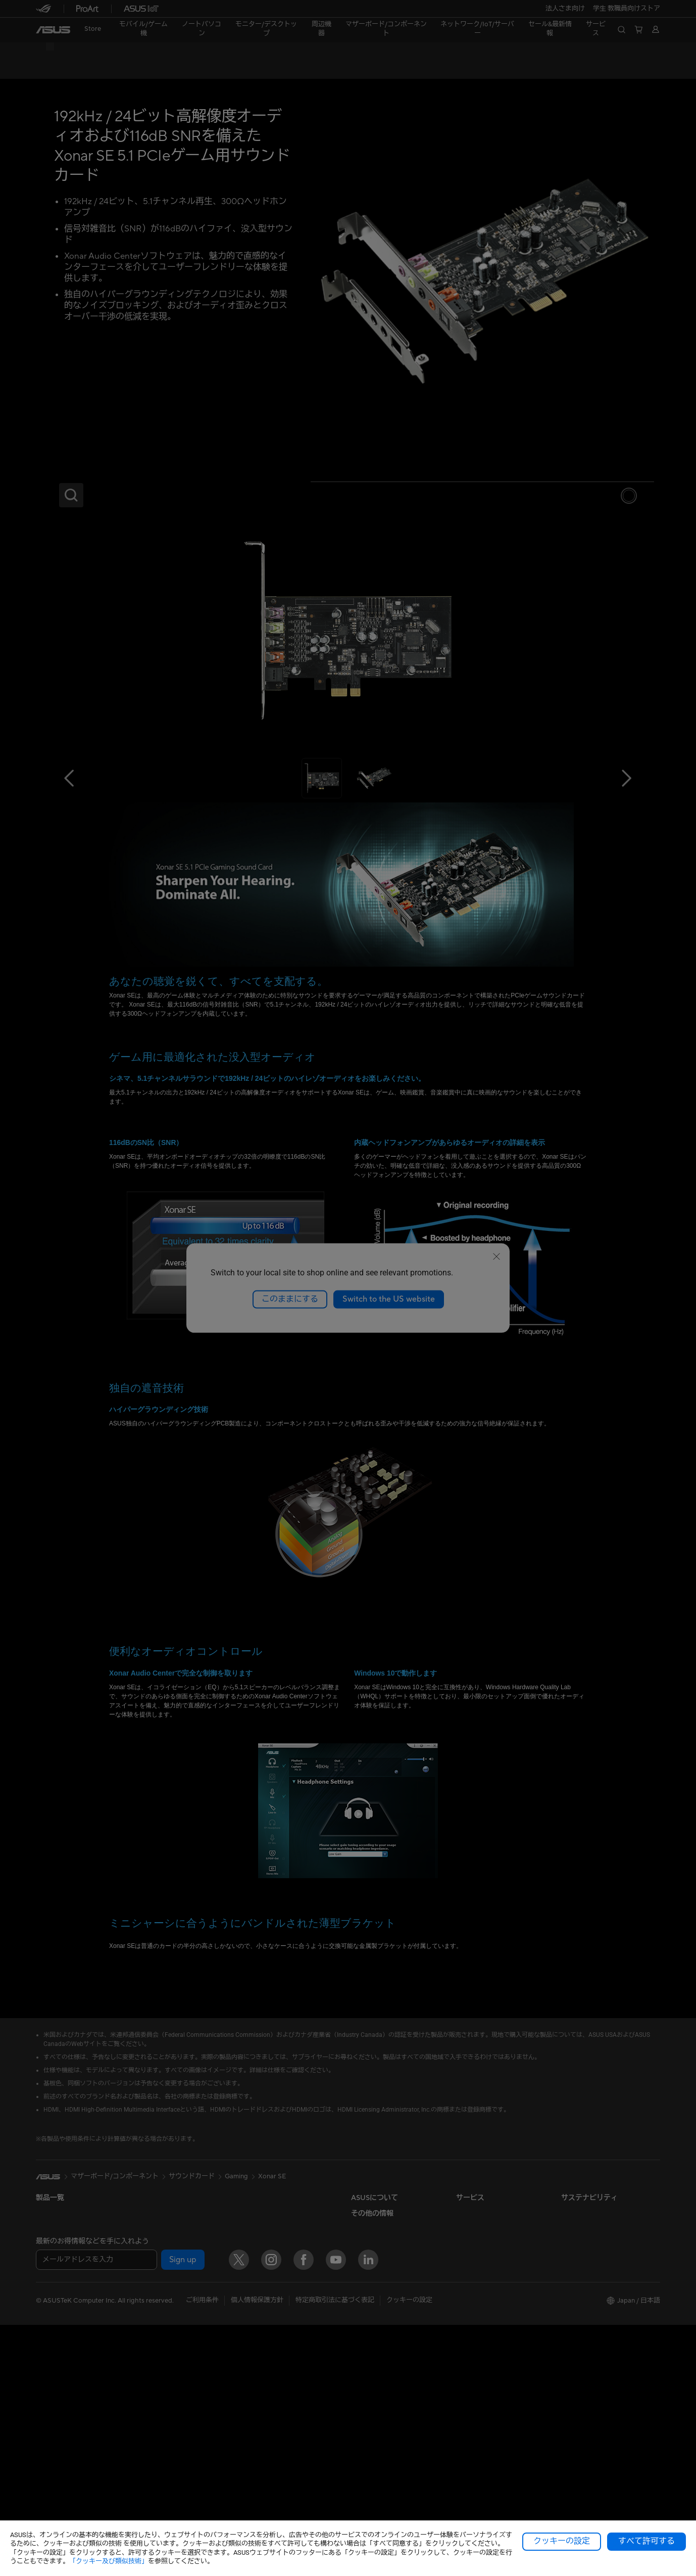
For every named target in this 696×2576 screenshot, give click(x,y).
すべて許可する (646, 2541)
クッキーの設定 (561, 2541)
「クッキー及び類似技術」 (108, 2561)
